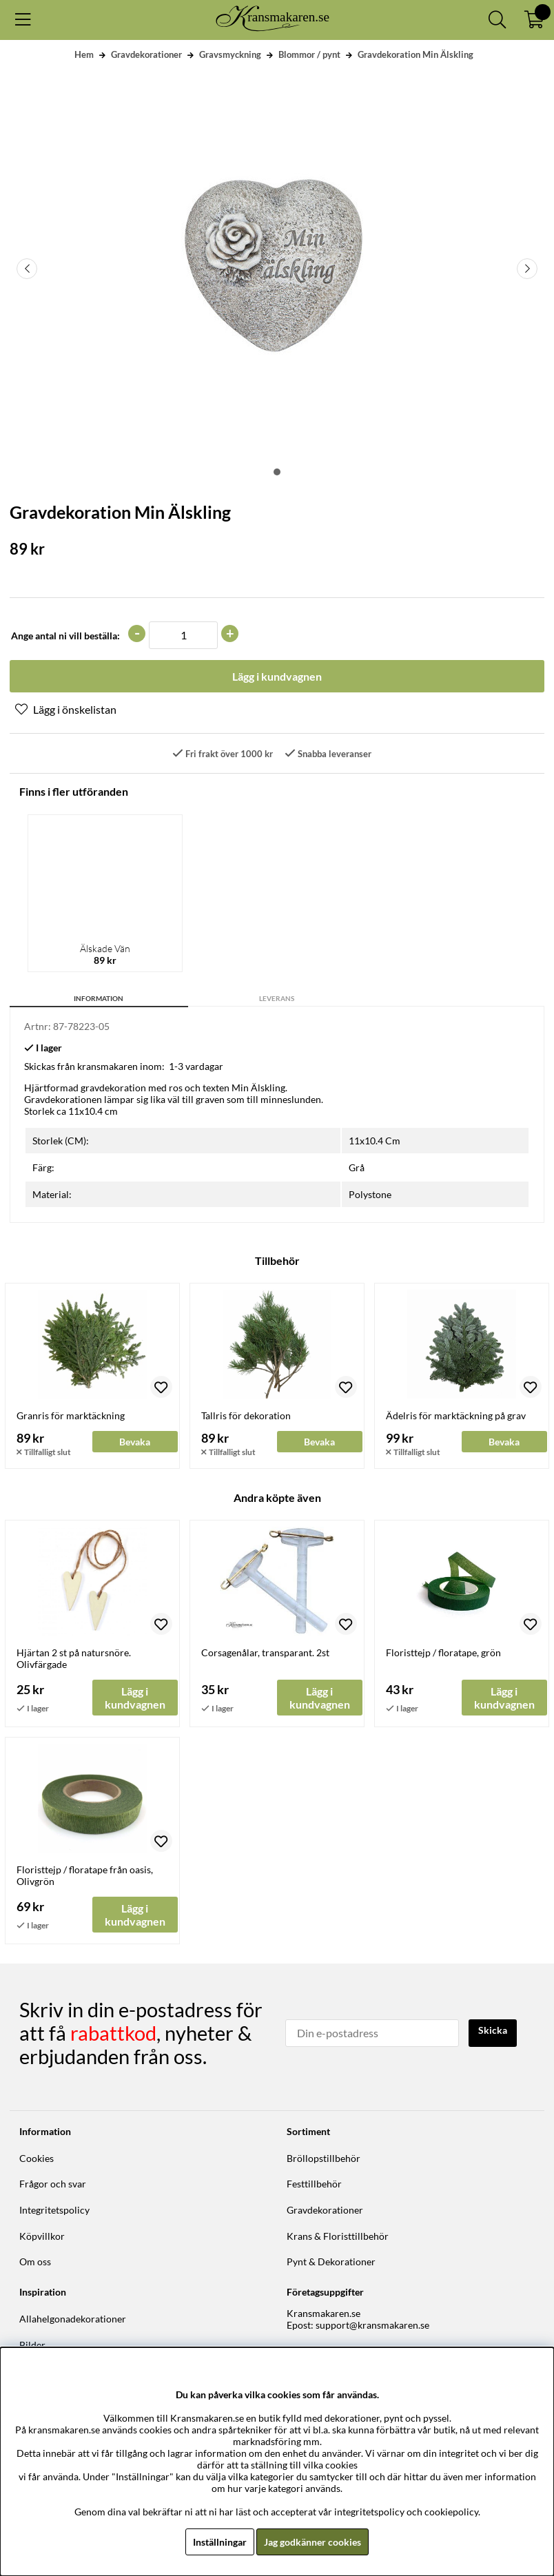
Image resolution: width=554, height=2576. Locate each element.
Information (98, 997)
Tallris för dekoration (246, 1415)
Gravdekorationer (146, 54)
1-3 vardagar (196, 1065)
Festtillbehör (314, 2183)
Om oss (35, 2261)
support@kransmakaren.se (372, 2323)
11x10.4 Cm (374, 1140)
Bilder (32, 2343)
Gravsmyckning (230, 54)
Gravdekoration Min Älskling (415, 54)
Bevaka (134, 1441)
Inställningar (220, 2542)
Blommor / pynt (309, 54)
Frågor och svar (52, 2183)
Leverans (276, 997)
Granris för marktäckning (71, 1415)
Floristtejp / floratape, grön (443, 1651)
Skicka (492, 2028)
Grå (357, 1167)
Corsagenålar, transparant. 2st (265, 1651)
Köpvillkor (42, 2234)
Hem (84, 54)
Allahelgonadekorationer (72, 2317)
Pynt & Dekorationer (331, 2261)
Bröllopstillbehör (323, 2157)
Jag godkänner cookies (312, 2542)
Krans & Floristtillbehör (338, 2234)
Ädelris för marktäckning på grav (456, 1415)
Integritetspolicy (54, 2208)
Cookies (36, 2157)
